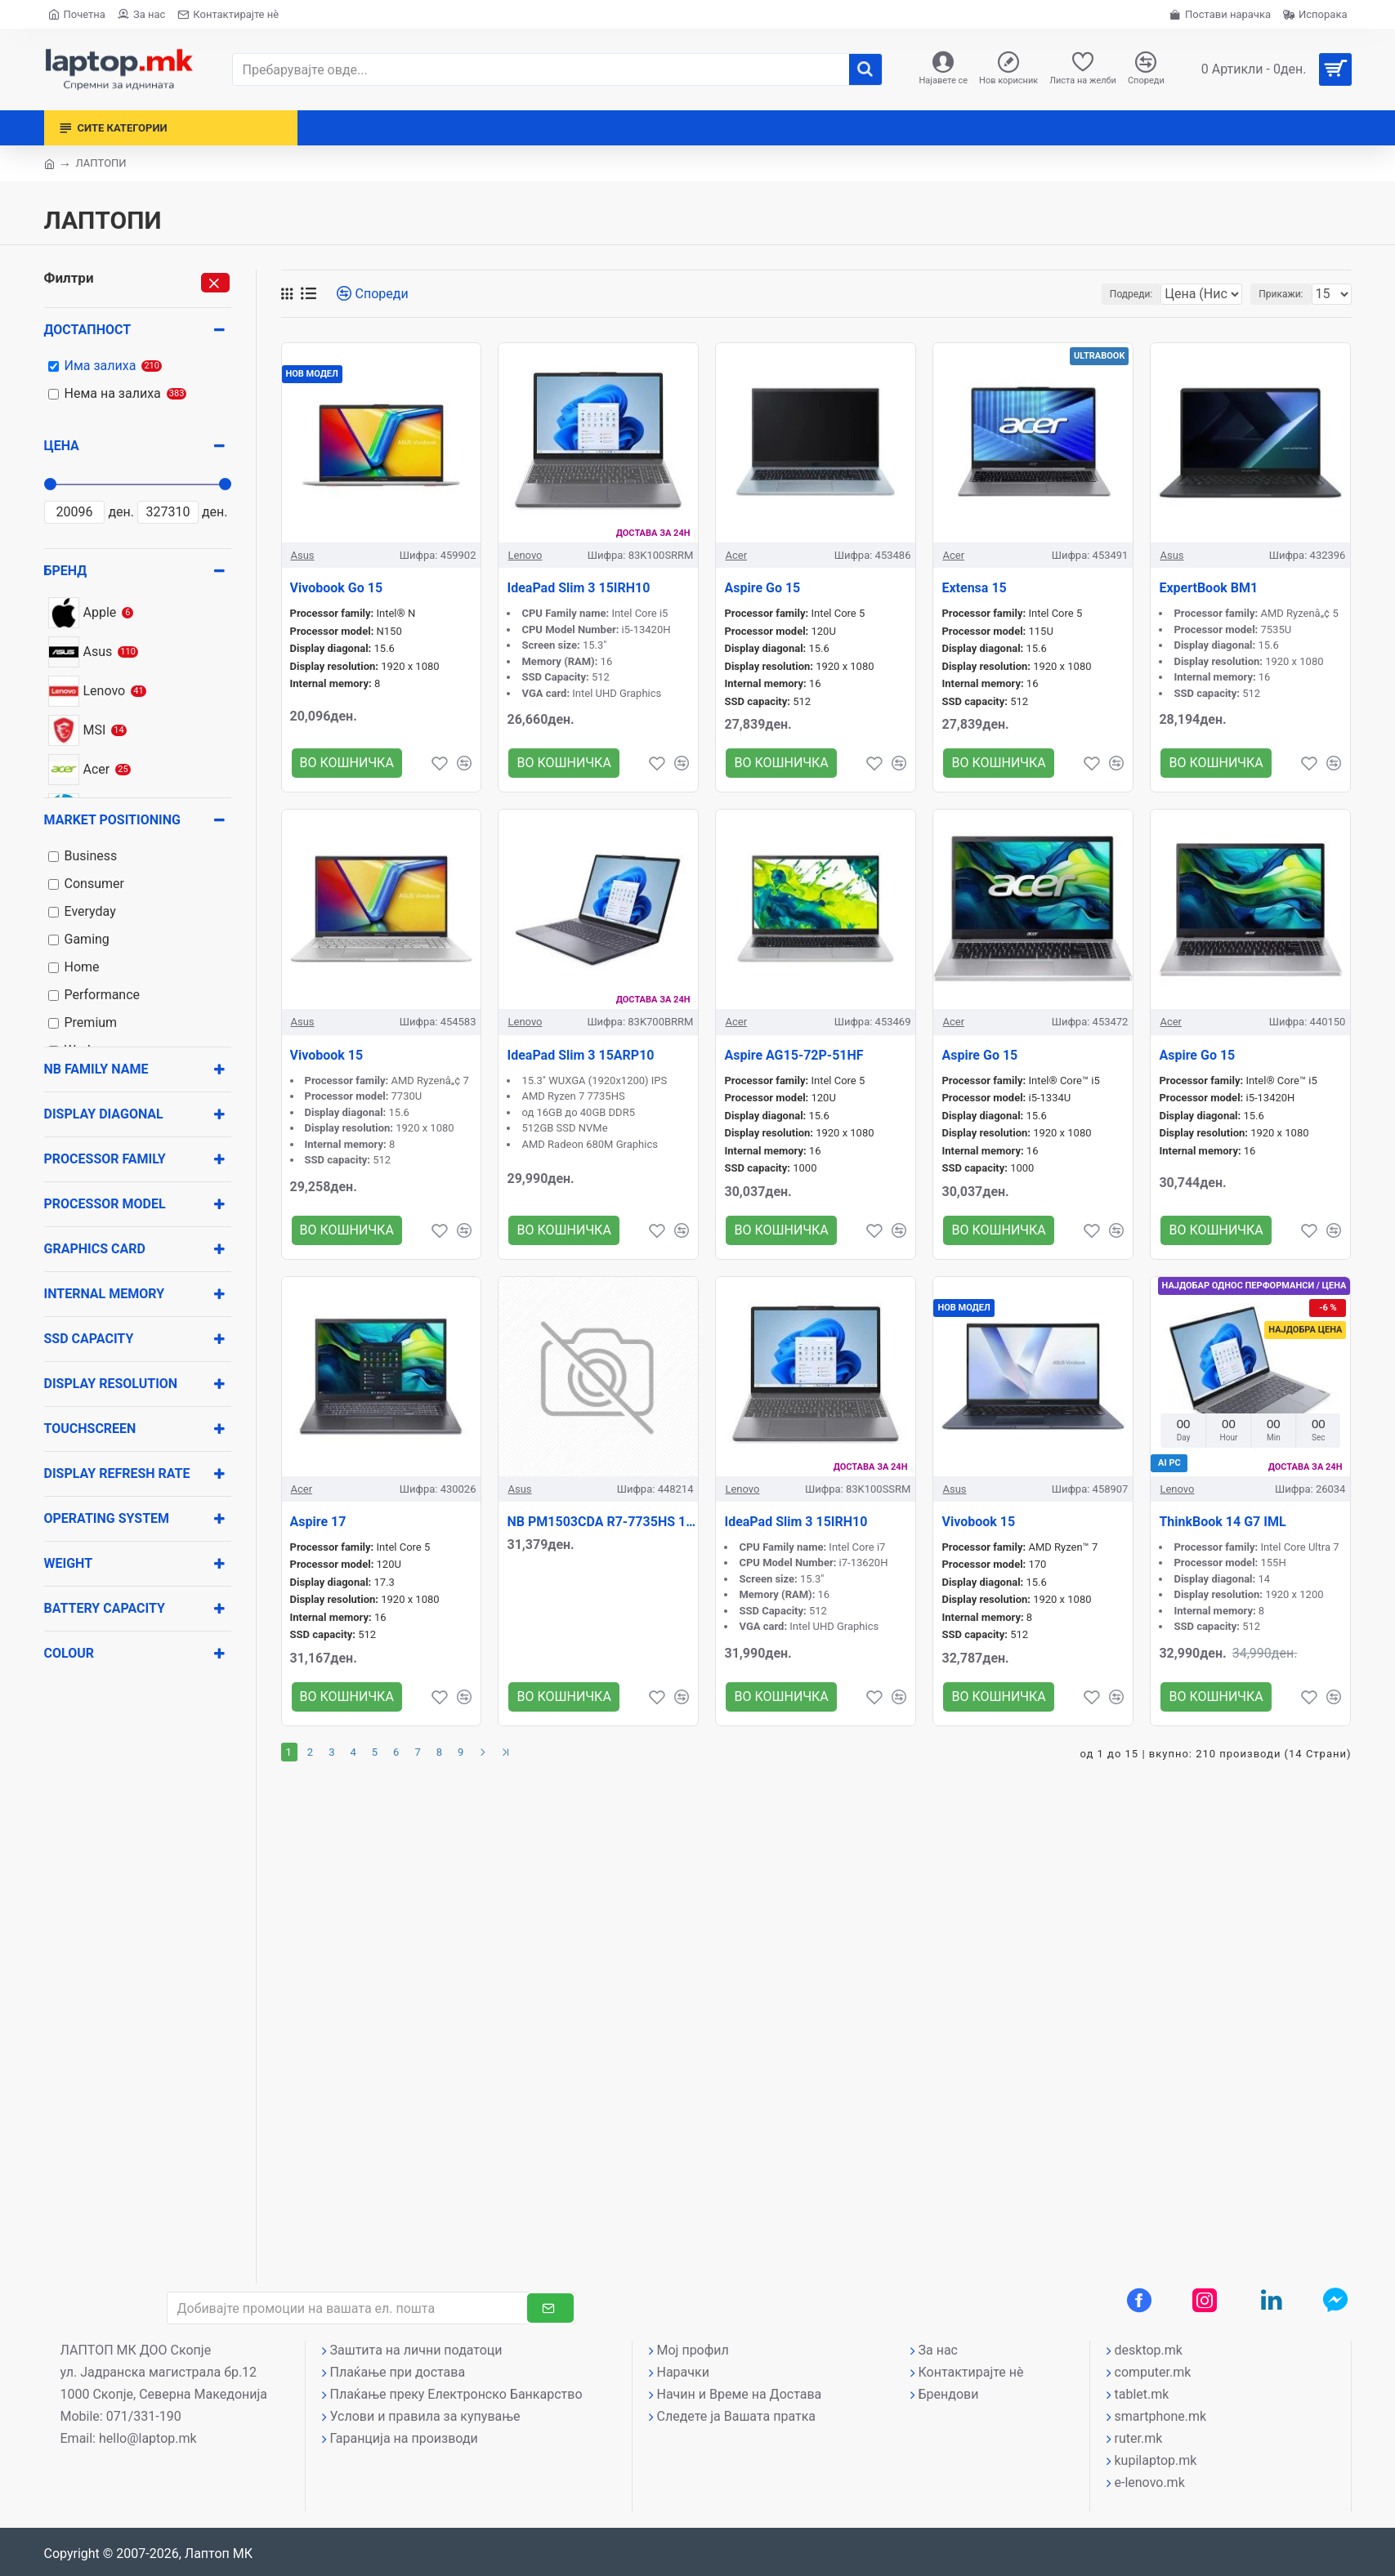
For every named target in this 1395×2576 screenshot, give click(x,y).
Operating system (107, 1518)
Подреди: (1095, 294)
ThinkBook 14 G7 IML (1222, 1521)
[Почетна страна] (77, 14)
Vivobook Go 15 (336, 588)
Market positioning (112, 820)
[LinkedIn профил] (1271, 2300)
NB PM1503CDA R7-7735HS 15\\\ (602, 1521)
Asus (303, 555)
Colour (69, 1653)
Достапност (88, 329)
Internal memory (104, 1293)
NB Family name (96, 1069)
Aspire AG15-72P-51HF (793, 1055)
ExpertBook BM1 (1208, 588)
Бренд (65, 570)
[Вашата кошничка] (1270, 69)
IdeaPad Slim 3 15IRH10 (578, 588)
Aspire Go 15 (762, 588)
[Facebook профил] (1139, 2300)
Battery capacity (104, 1608)
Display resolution (111, 1383)
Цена (61, 445)
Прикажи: (1285, 294)
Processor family (105, 1159)
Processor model (105, 1204)
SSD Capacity (89, 1338)
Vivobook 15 (327, 1055)
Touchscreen (90, 1428)
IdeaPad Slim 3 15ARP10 (580, 1055)
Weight (68, 1563)
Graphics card (94, 1249)
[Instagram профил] (1204, 2300)
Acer (736, 555)
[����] (865, 69)
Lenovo (524, 555)
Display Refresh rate (117, 1473)
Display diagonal (103, 1114)
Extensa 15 (973, 588)
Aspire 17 (318, 1521)
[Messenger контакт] (1335, 2300)
